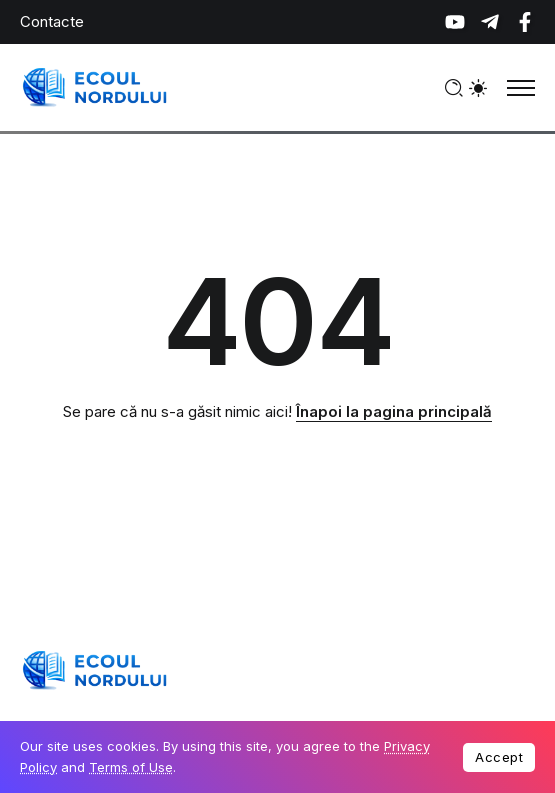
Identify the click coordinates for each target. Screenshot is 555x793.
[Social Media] (455, 22)
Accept (499, 757)
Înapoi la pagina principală (394, 411)
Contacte (52, 21)
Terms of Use (131, 767)
